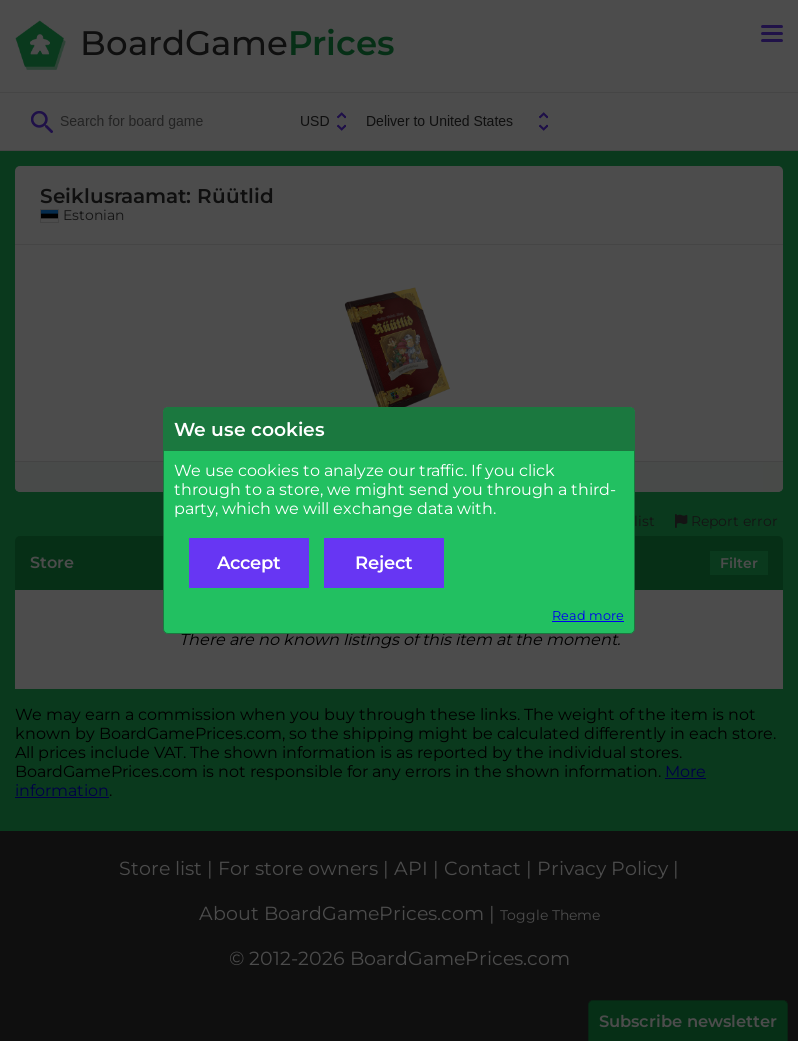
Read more (588, 615)
